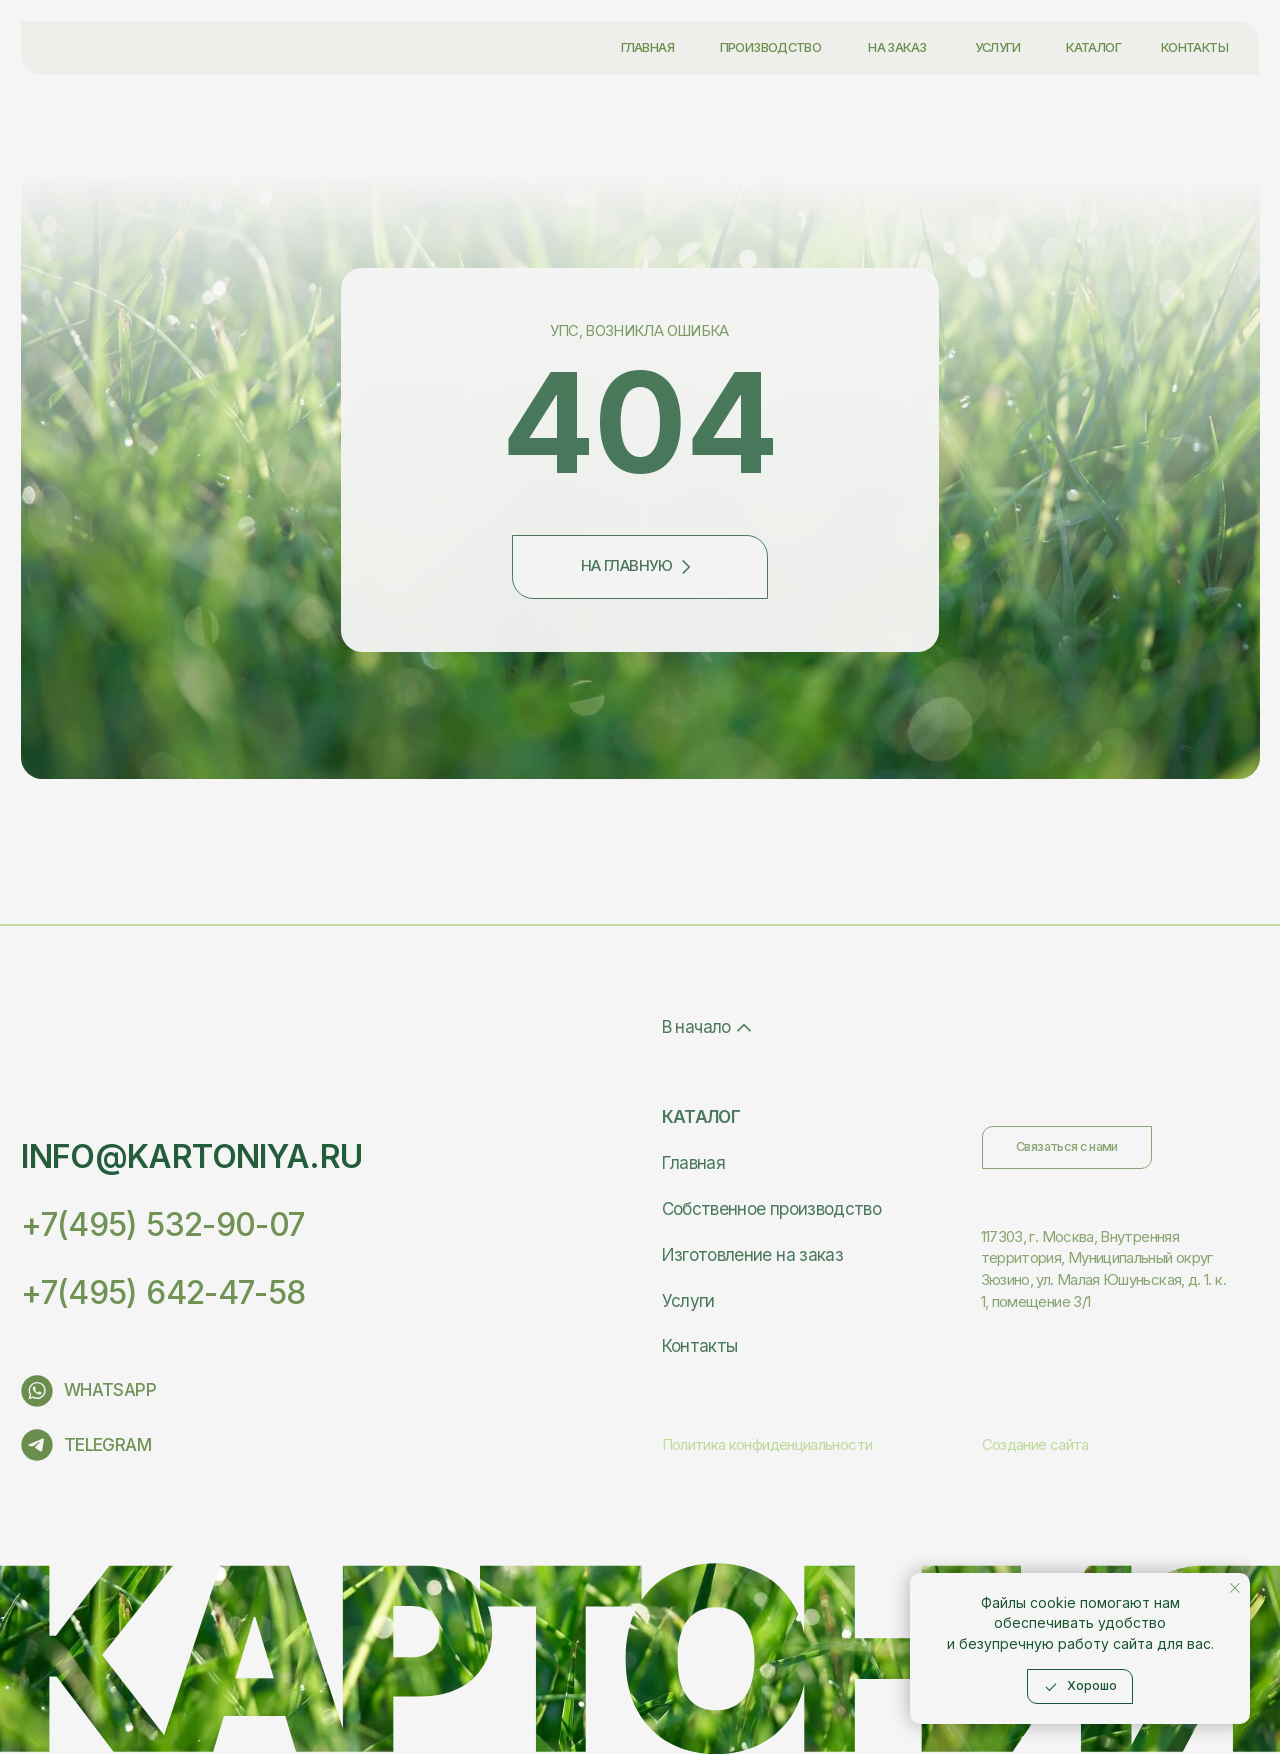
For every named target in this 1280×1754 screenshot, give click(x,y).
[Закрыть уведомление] (1235, 1588)
